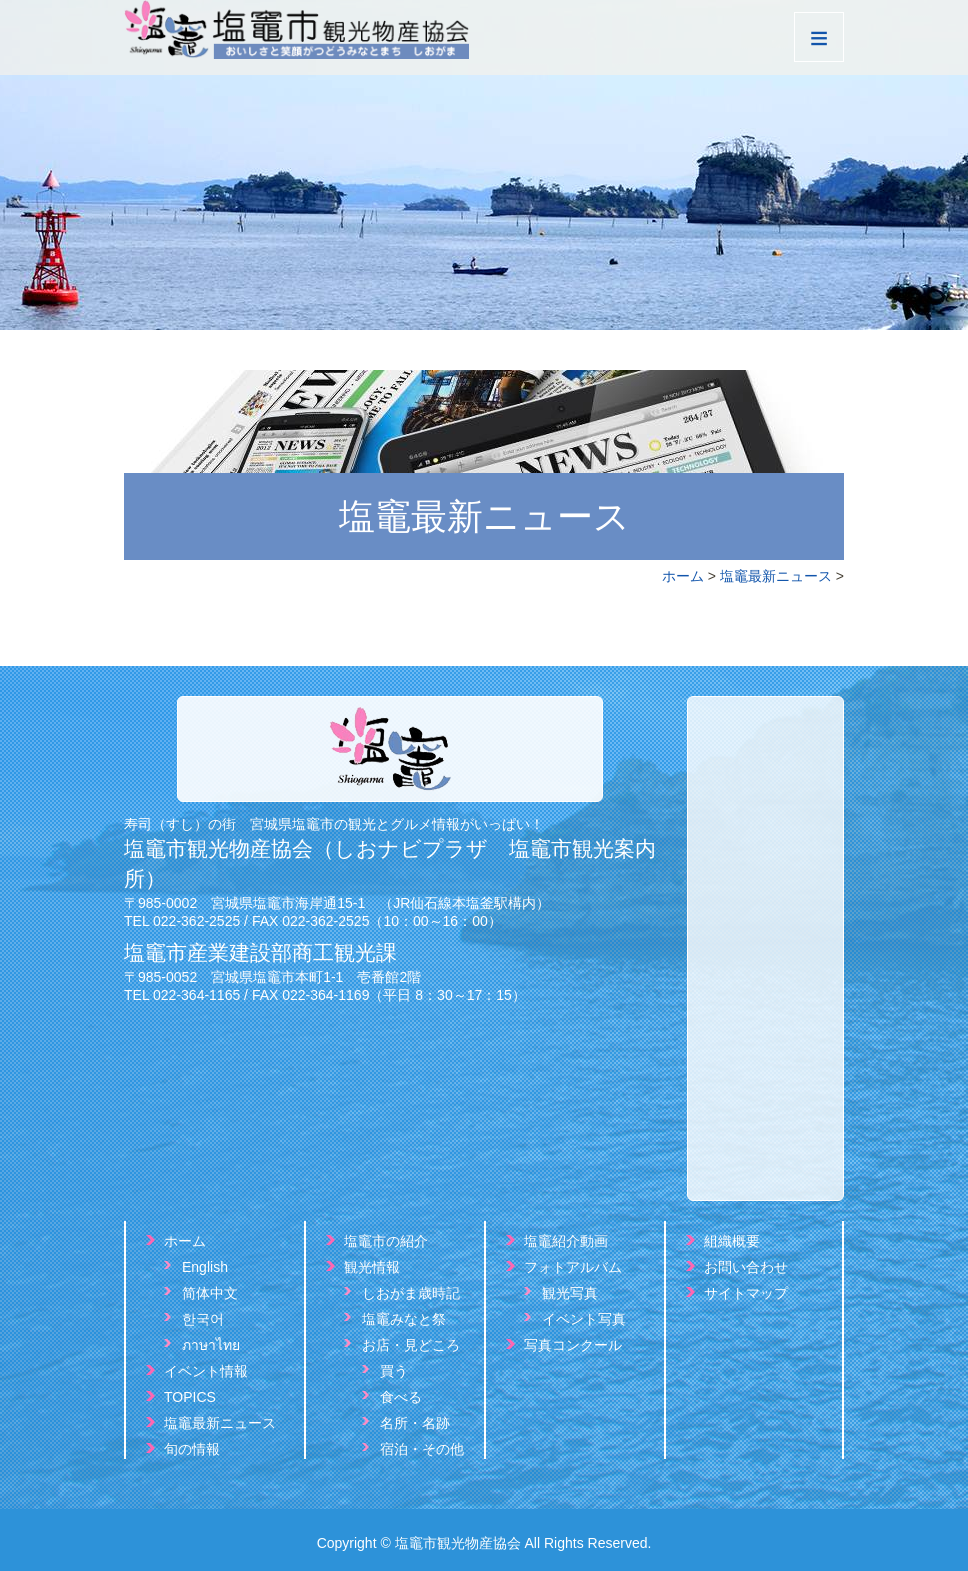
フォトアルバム (573, 1267)
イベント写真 (584, 1319)
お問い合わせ (746, 1267)
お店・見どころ (411, 1345)
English (205, 1267)
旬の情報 (192, 1449)
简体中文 (210, 1293)
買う (394, 1371)
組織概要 (732, 1241)
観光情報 (372, 1267)
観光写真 (570, 1293)
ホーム (683, 576)
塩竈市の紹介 (386, 1241)
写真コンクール (573, 1345)
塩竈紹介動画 (566, 1241)
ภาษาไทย (211, 1345)
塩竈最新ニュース (776, 576)
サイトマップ (746, 1293)
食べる (401, 1397)
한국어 (203, 1319)
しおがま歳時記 (411, 1293)
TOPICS (190, 1397)
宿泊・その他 (422, 1449)
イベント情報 (206, 1371)
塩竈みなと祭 (404, 1319)
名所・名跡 (415, 1423)
